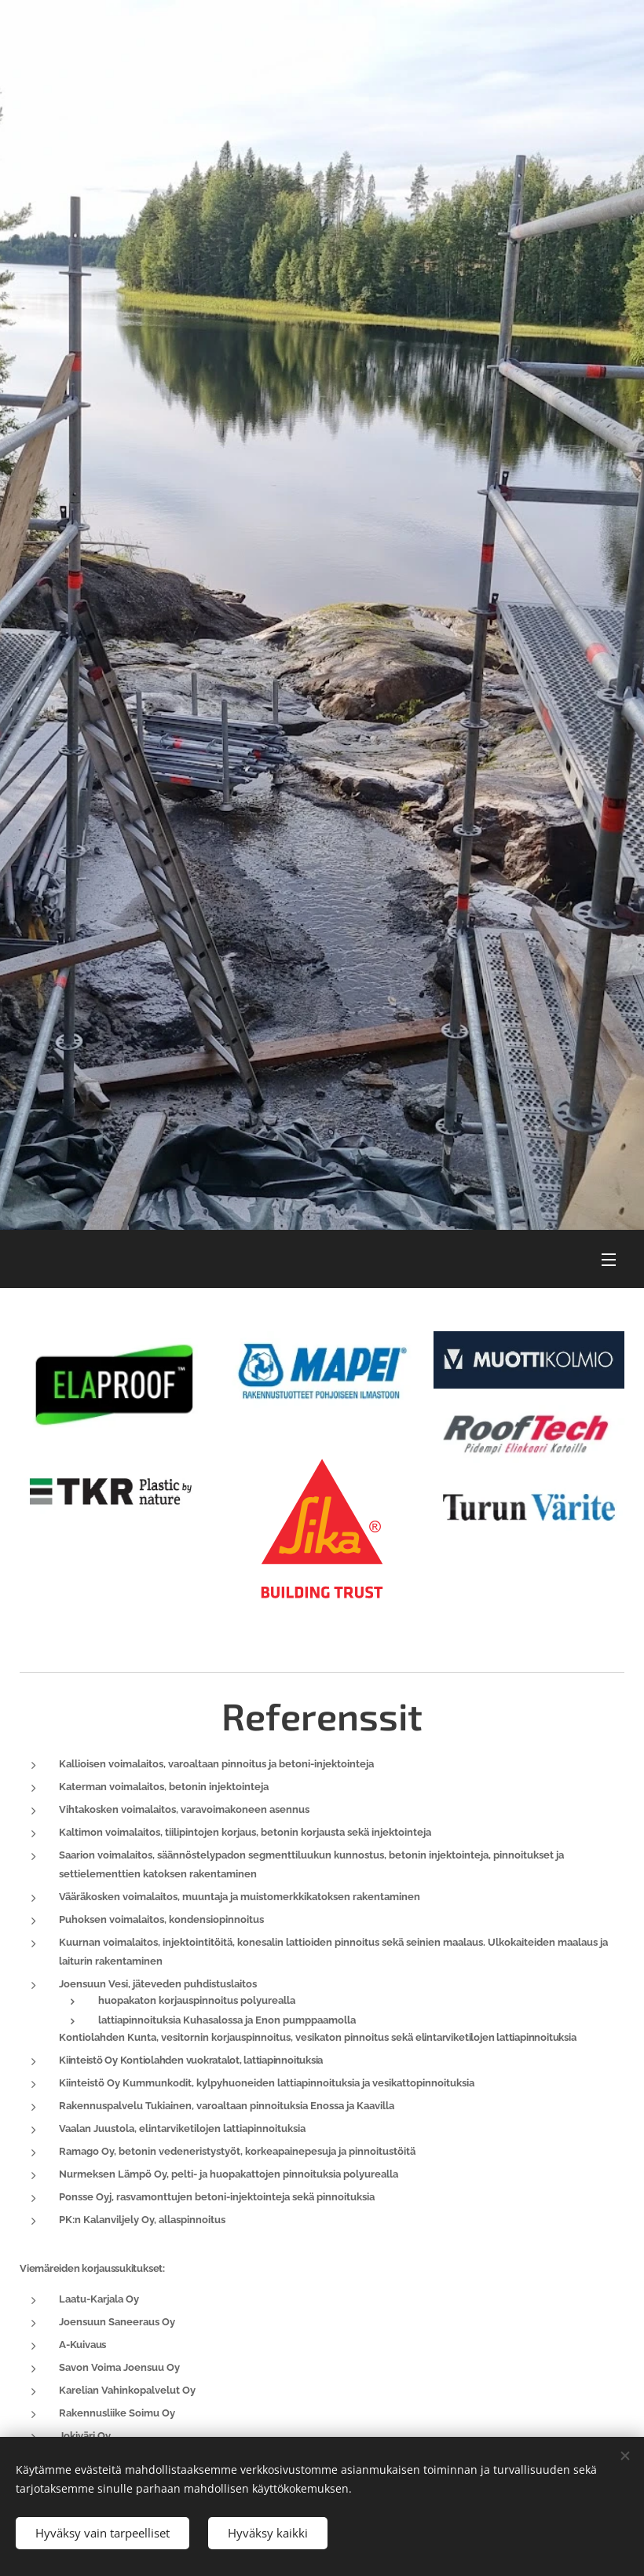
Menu (609, 1259)
